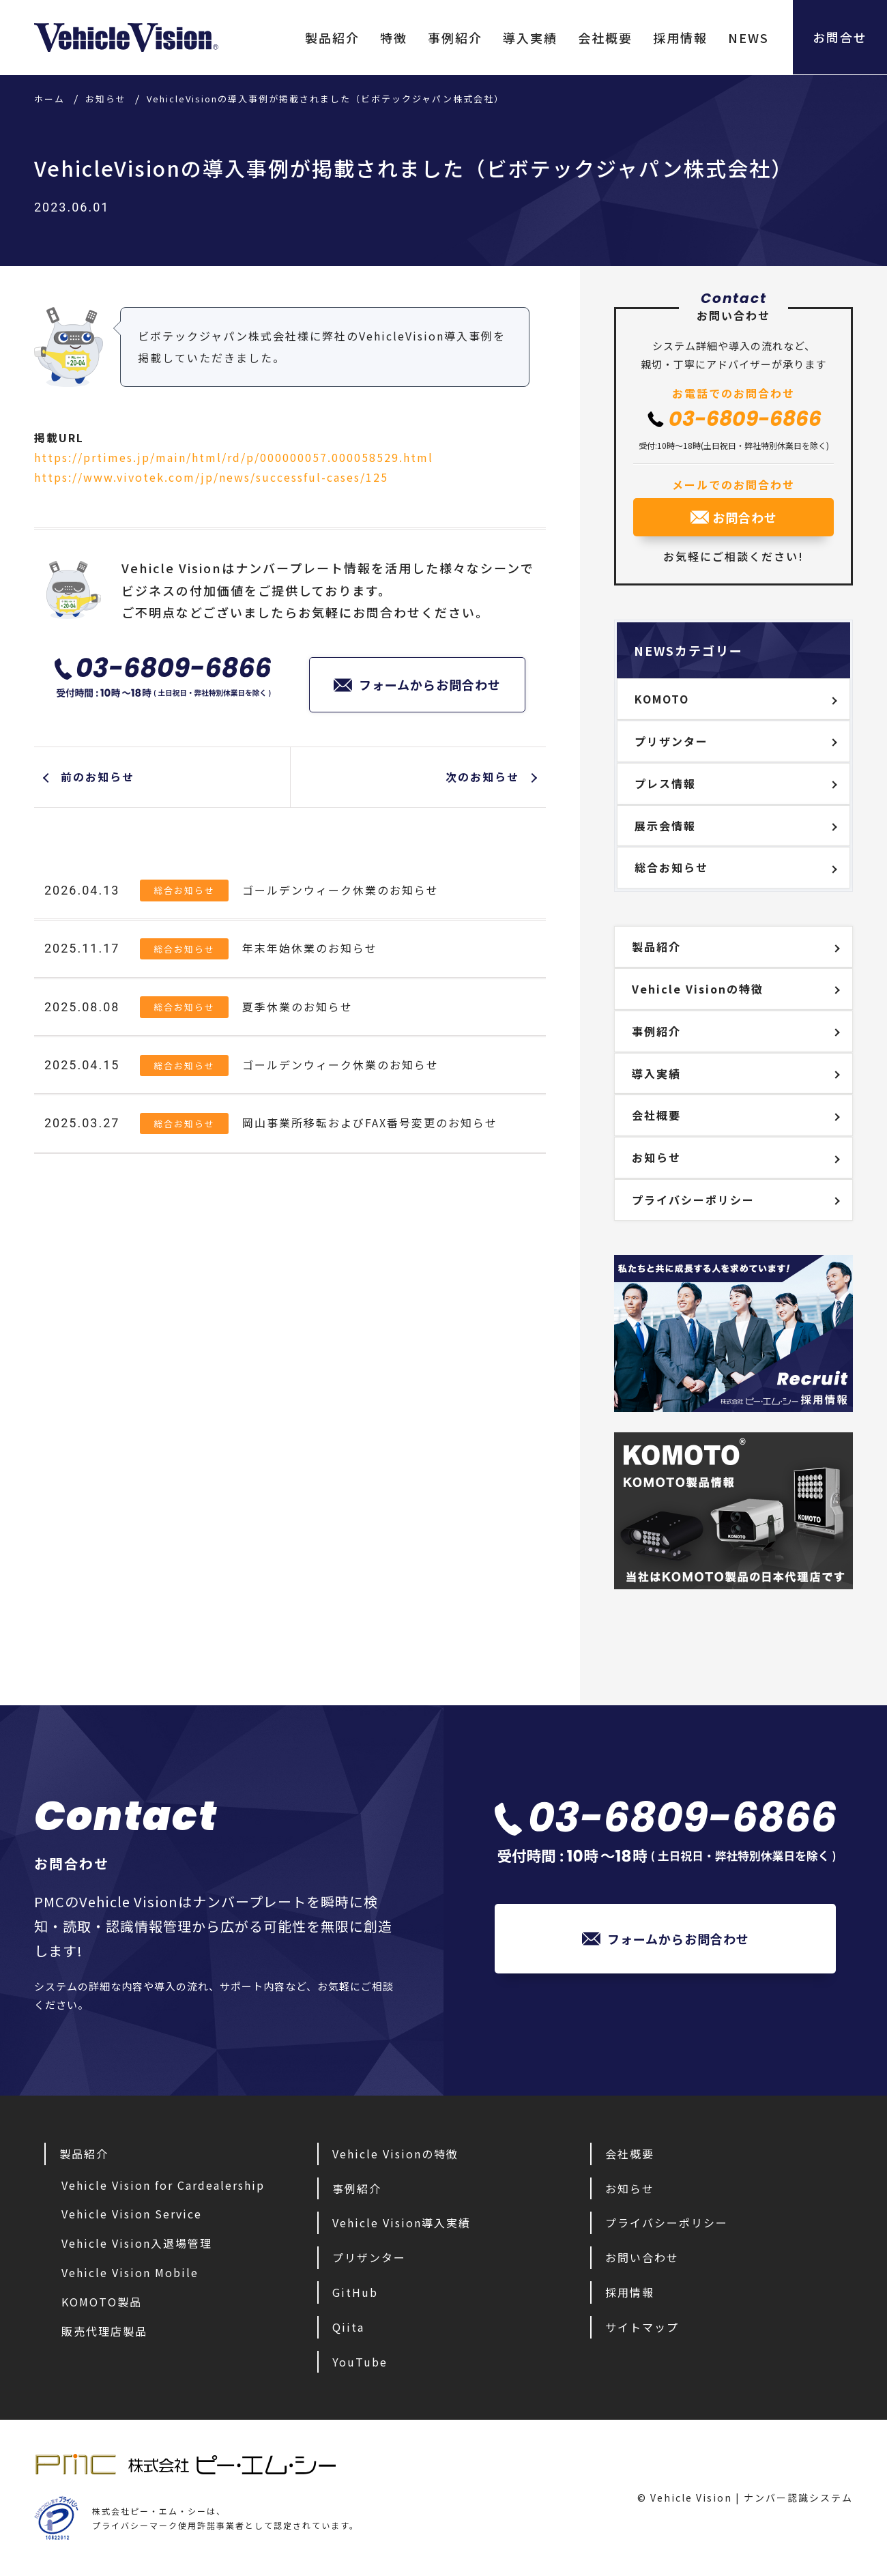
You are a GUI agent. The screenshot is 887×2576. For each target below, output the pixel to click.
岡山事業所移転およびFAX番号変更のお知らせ (369, 1124)
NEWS (747, 37)
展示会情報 (665, 825)
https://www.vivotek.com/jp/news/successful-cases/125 (211, 477)
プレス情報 (665, 783)
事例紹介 (453, 37)
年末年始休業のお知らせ (309, 949)
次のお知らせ (482, 777)
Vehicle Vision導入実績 (401, 2222)
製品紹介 (331, 37)
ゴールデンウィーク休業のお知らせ (340, 890)
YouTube (360, 2362)
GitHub (355, 2292)
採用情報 (679, 37)
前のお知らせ (98, 777)
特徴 (392, 37)
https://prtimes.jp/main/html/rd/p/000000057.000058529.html (233, 457)
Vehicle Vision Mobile (130, 2272)
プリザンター (671, 741)
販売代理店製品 (104, 2331)
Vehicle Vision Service (131, 2213)
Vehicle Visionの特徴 (698, 989)
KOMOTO (662, 699)
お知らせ (656, 1157)
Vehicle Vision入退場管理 (136, 2243)
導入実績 (528, 37)
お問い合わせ (642, 2257)
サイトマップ (642, 2327)
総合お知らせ (184, 890)
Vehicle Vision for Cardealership (163, 2185)
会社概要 (604, 37)
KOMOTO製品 (101, 2301)
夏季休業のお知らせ (297, 1007)
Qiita (348, 2327)
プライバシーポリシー (693, 1199)
